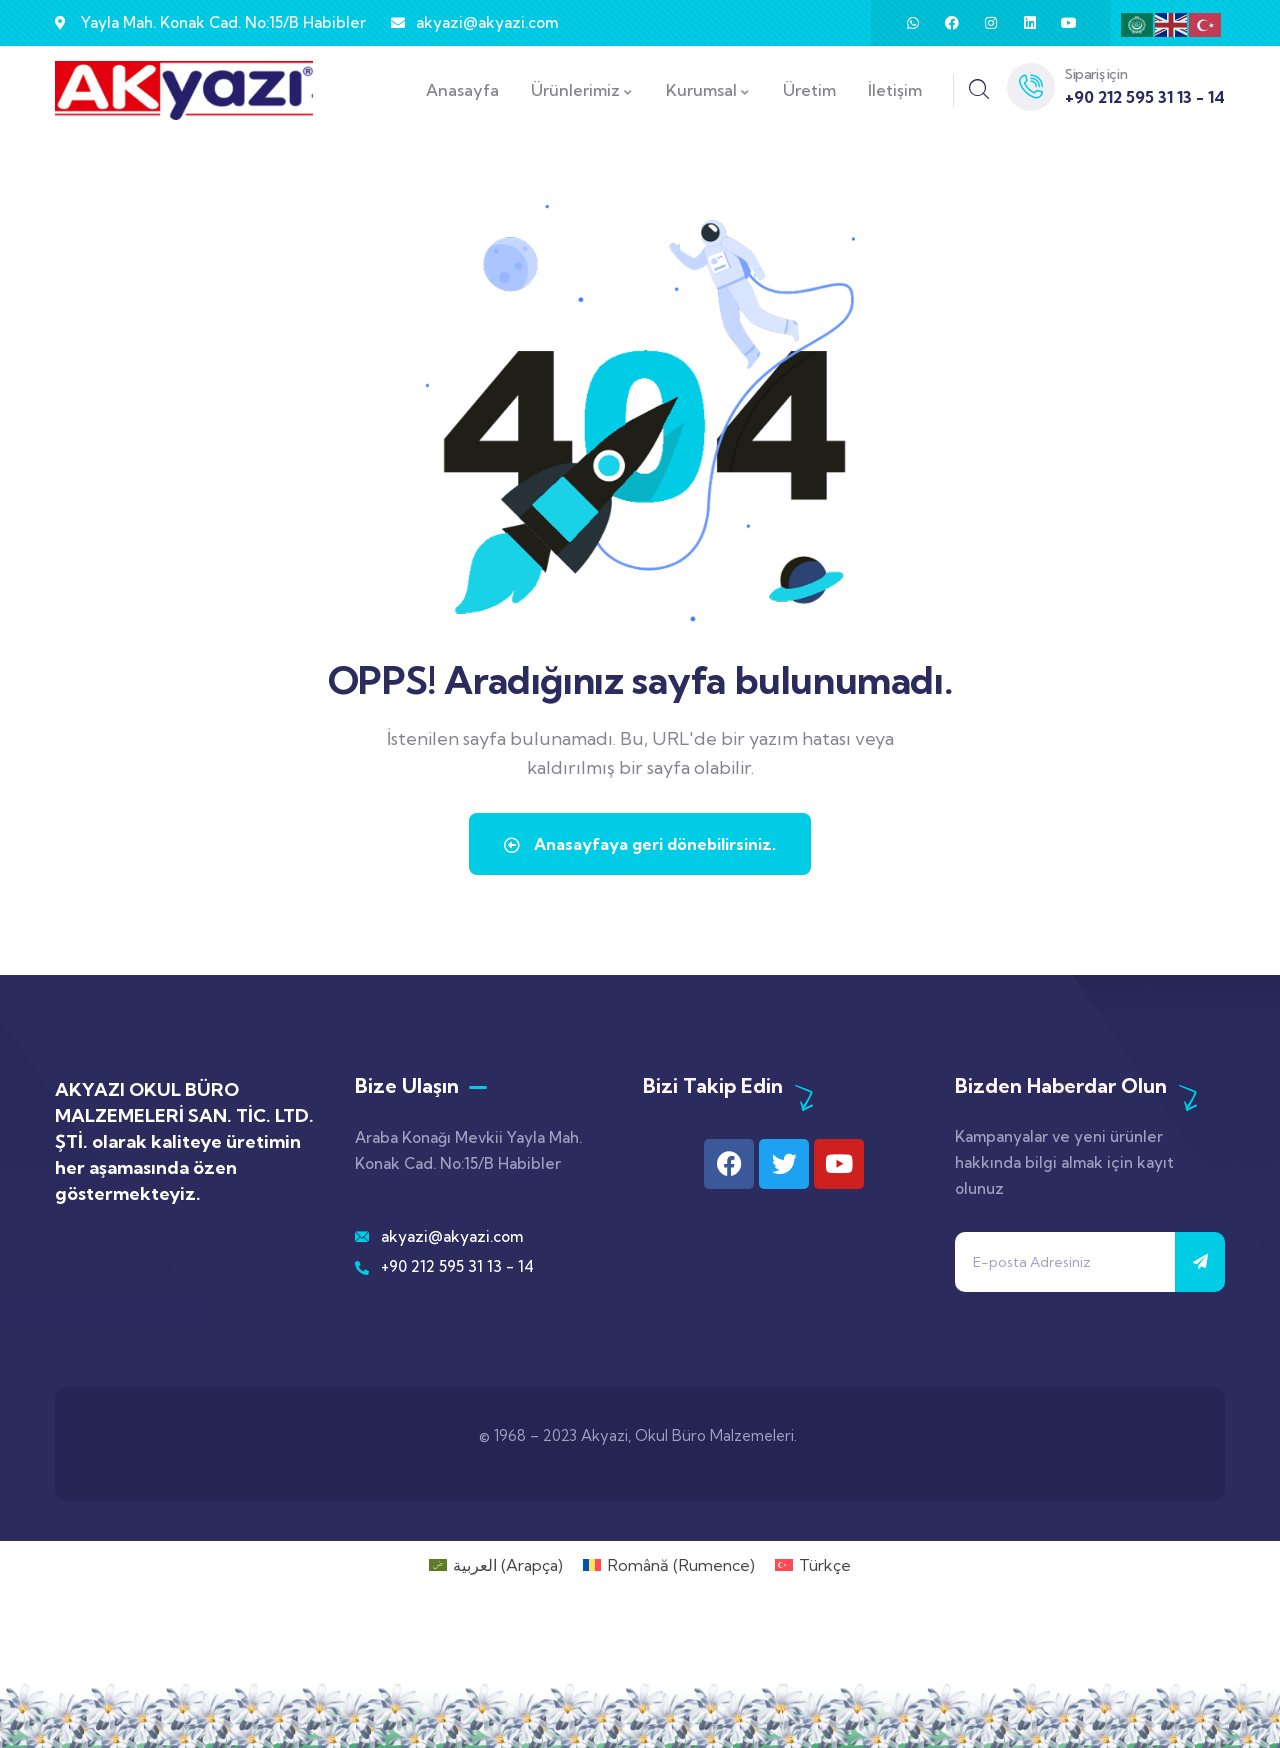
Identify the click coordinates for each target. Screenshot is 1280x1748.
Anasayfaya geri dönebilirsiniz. (640, 844)
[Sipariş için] (1031, 87)
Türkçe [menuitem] (825, 1565)
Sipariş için (1096, 74)
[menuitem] (496, 1564)
